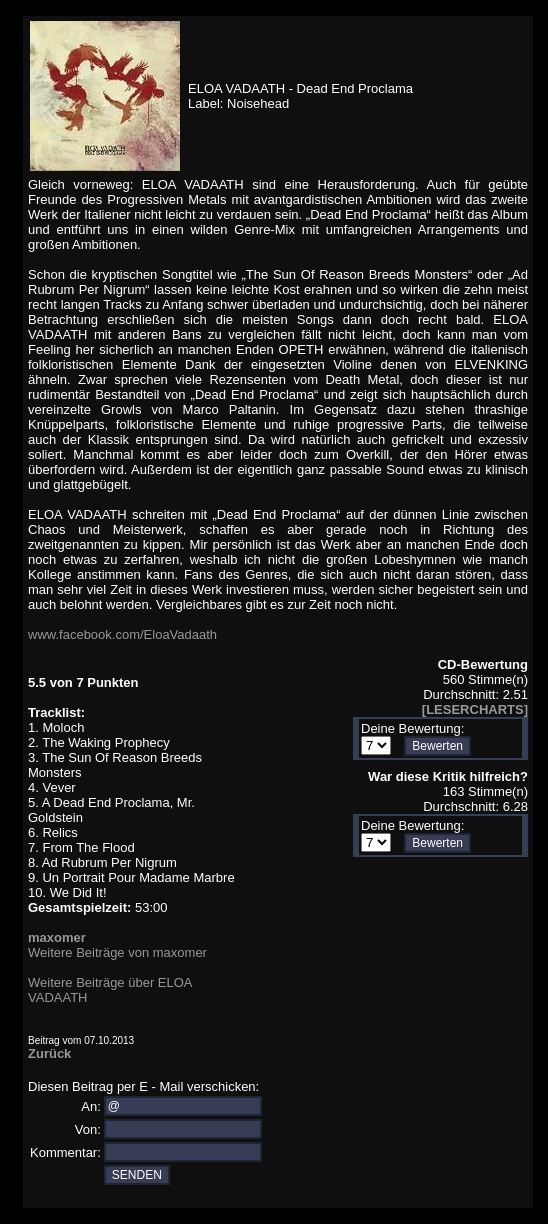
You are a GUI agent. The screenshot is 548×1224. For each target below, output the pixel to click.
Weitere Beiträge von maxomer (117, 952)
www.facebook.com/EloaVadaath (122, 634)
